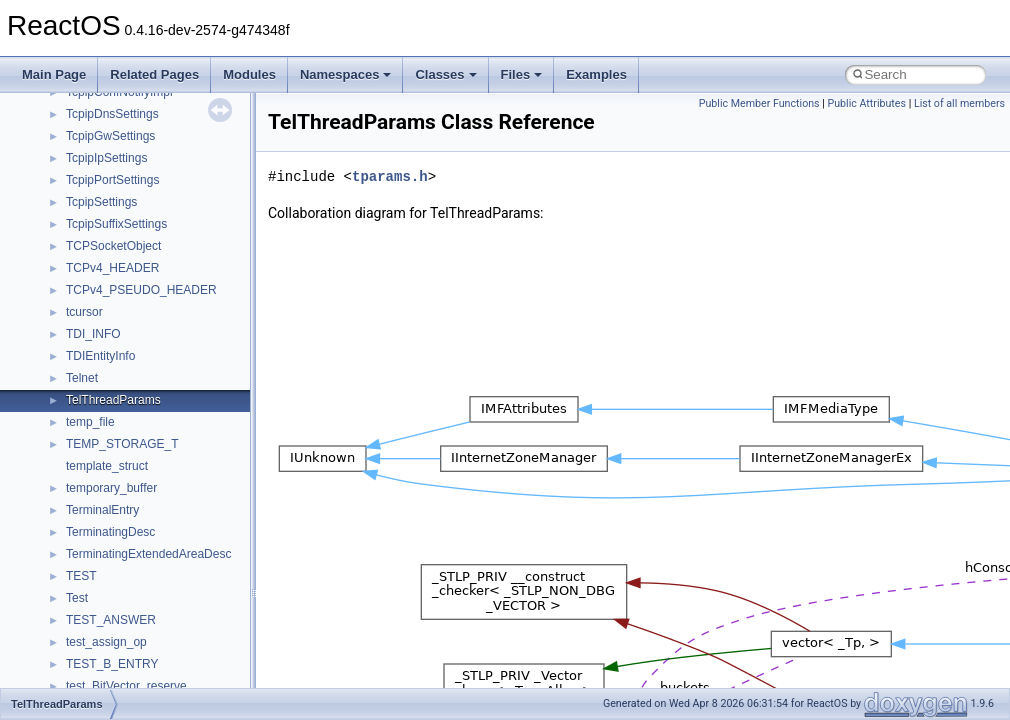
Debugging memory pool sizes (114, 121)
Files (522, 74)
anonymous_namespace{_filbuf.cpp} (162, 539)
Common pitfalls (77, 99)
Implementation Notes (92, 253)
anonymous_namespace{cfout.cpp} (159, 583)
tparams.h (390, 176)
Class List (76, 429)
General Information (87, 297)
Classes (445, 74)
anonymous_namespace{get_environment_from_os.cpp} (216, 649)
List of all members (959, 103)
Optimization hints (81, 231)
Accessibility (98, 517)
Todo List (58, 319)
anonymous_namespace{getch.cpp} (161, 671)
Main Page (54, 74)
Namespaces (346, 74)
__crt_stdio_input (111, 451)
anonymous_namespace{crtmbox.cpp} (168, 605)
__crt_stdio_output (115, 473)
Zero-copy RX (71, 165)
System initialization (86, 187)
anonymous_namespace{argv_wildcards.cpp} (186, 561)
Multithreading (71, 209)
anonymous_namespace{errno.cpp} (160, 627)
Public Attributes (866, 103)
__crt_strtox (97, 495)
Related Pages (154, 74)
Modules (249, 74)
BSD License (68, 275)
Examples (596, 74)
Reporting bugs (74, 143)
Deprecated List (76, 341)
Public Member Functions (759, 103)
